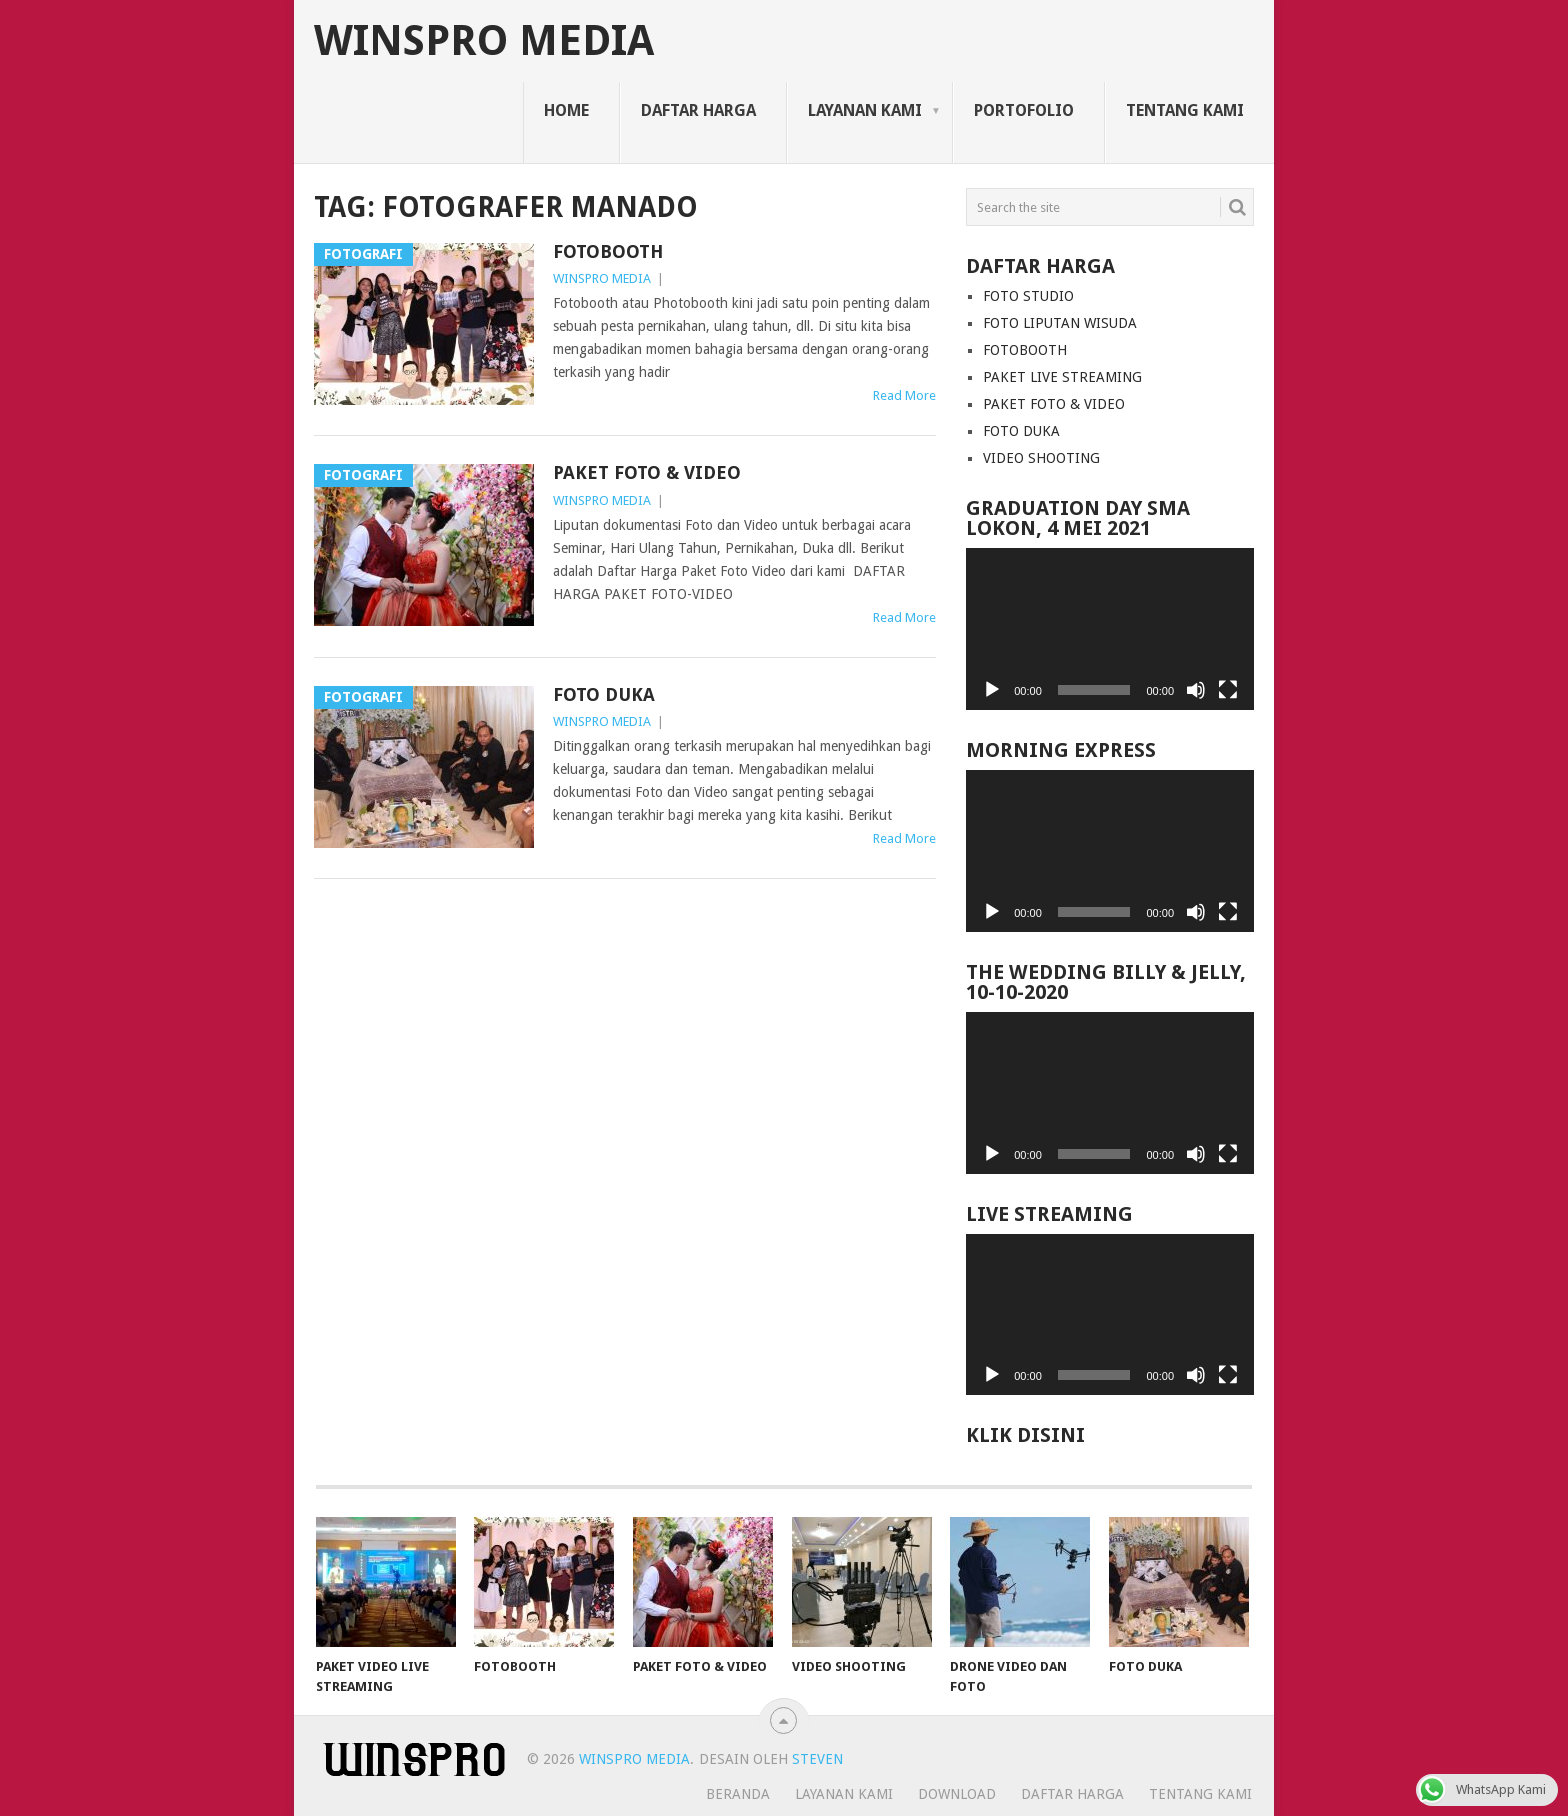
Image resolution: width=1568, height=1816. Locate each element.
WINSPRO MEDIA (484, 41)
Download (957, 1794)
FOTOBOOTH (608, 251)
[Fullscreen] (1228, 690)
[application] (1110, 629)
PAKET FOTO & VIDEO (647, 472)
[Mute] (1196, 690)
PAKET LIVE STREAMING (1062, 377)
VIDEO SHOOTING (1041, 458)
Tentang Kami (1185, 110)
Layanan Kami (865, 110)
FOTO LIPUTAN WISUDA (1060, 323)
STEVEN (815, 1759)
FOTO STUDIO (1028, 296)
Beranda (738, 1794)
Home (566, 110)
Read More (904, 395)
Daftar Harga (698, 110)
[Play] (992, 690)
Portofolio (1024, 110)
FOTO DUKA (604, 694)
